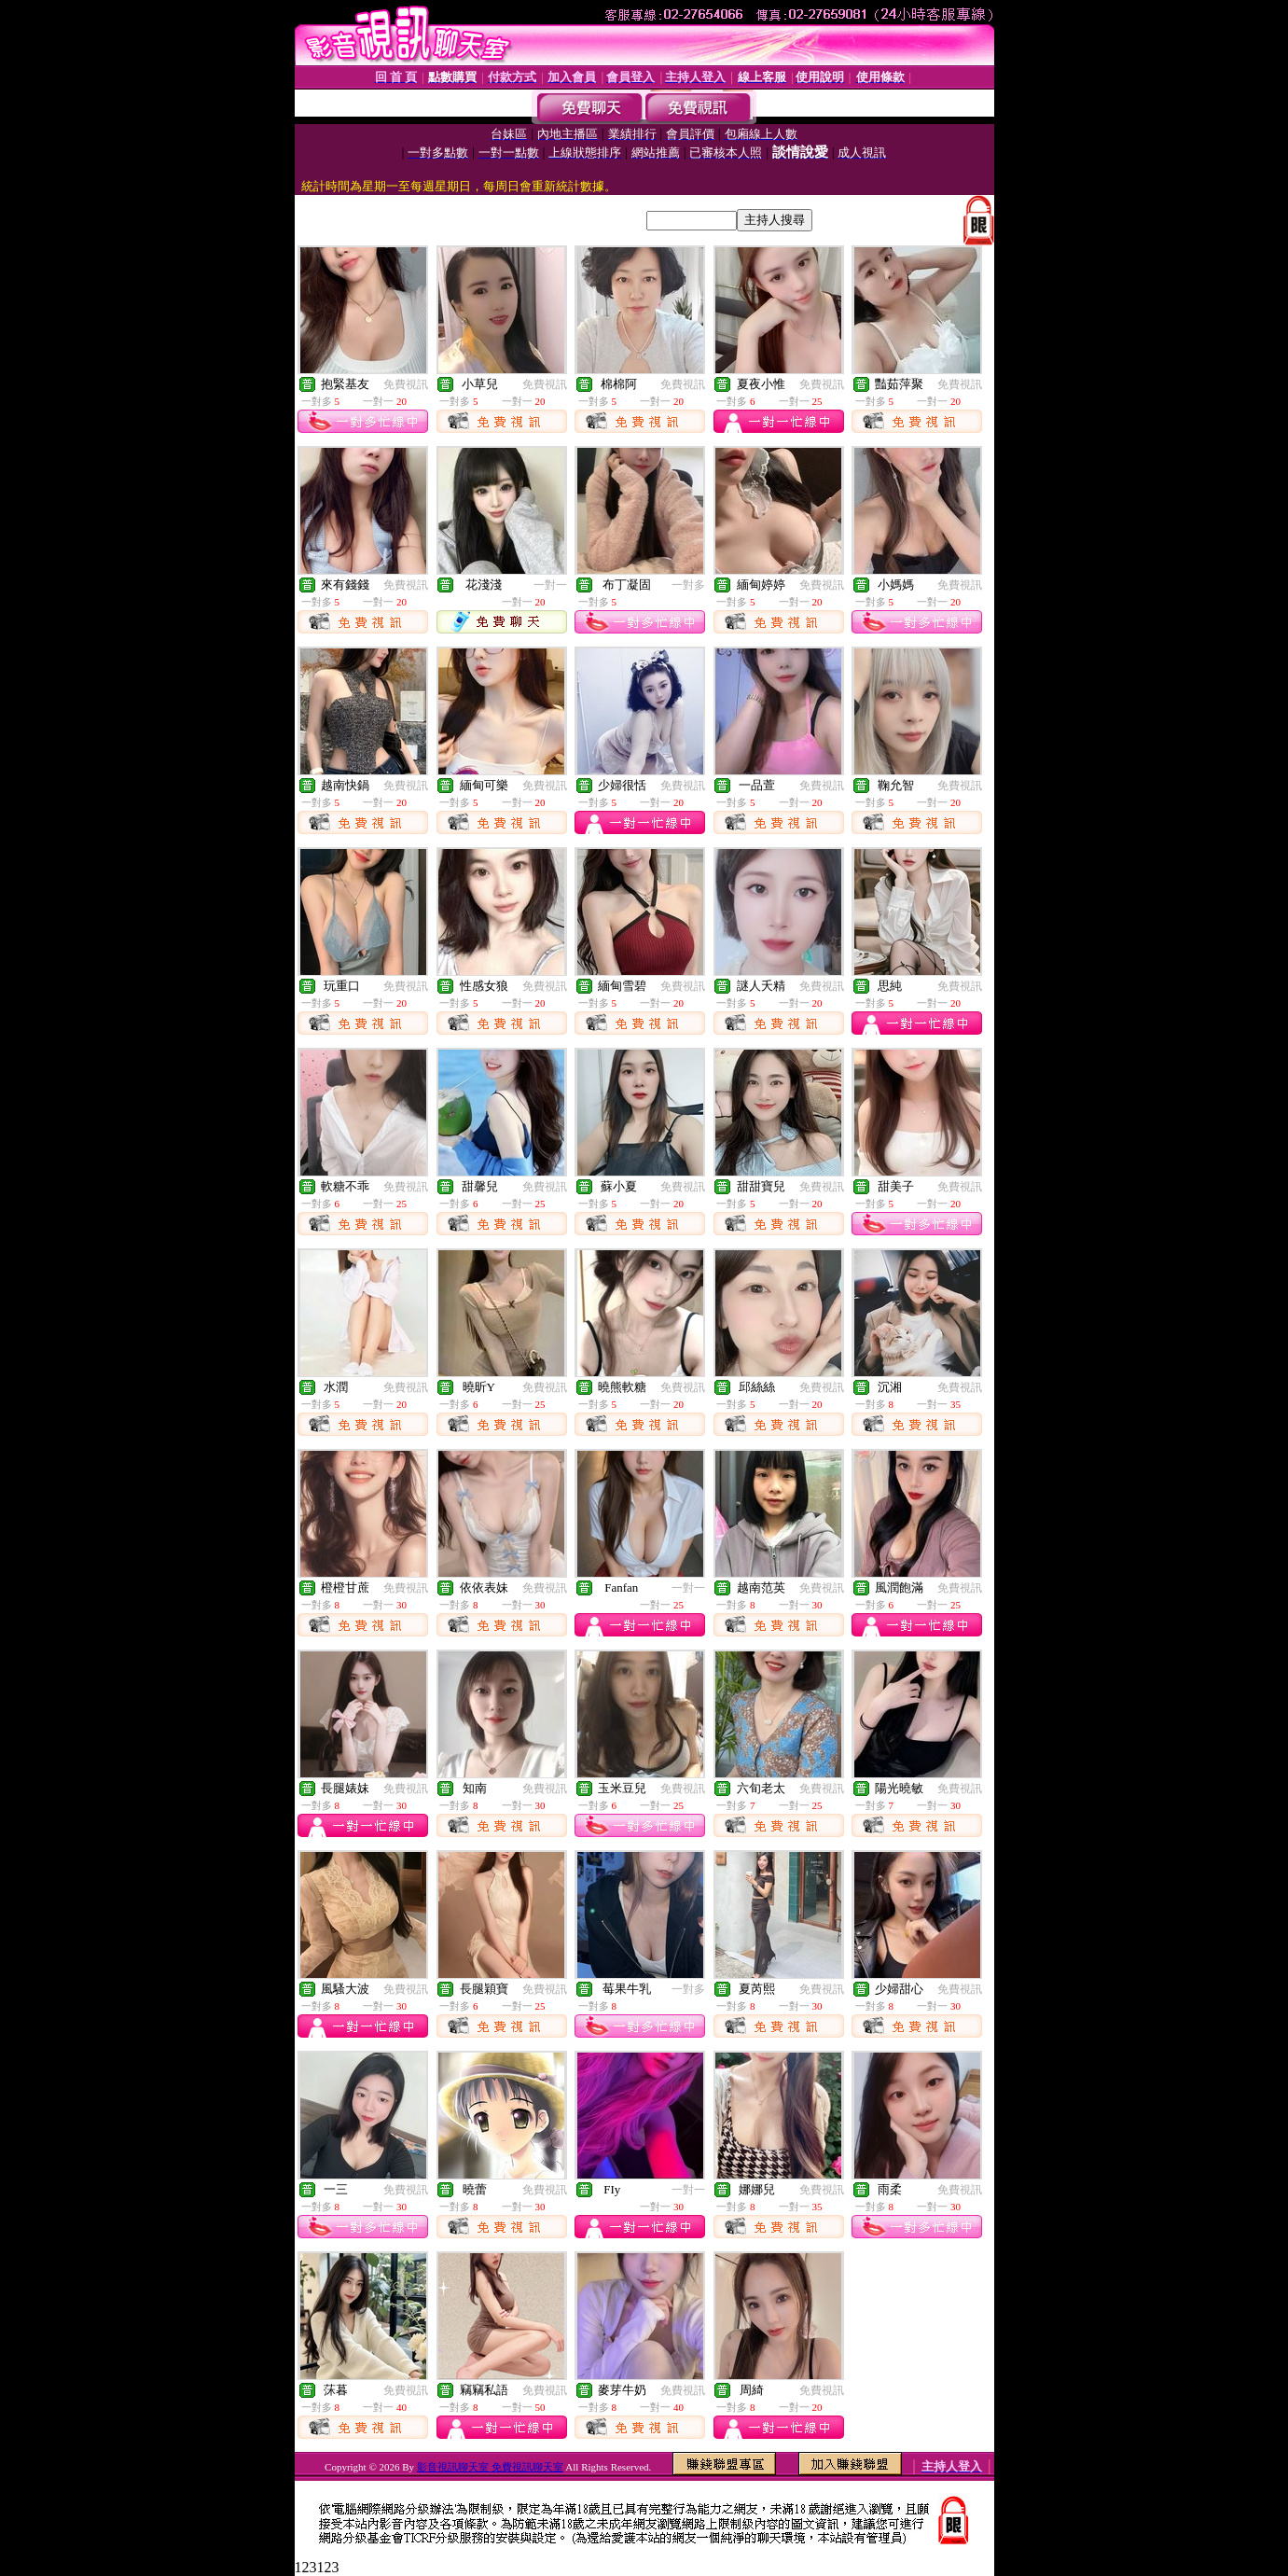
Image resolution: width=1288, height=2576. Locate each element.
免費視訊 (405, 384)
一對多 (688, 585)
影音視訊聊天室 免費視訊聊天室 (490, 2466)
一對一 (550, 585)
